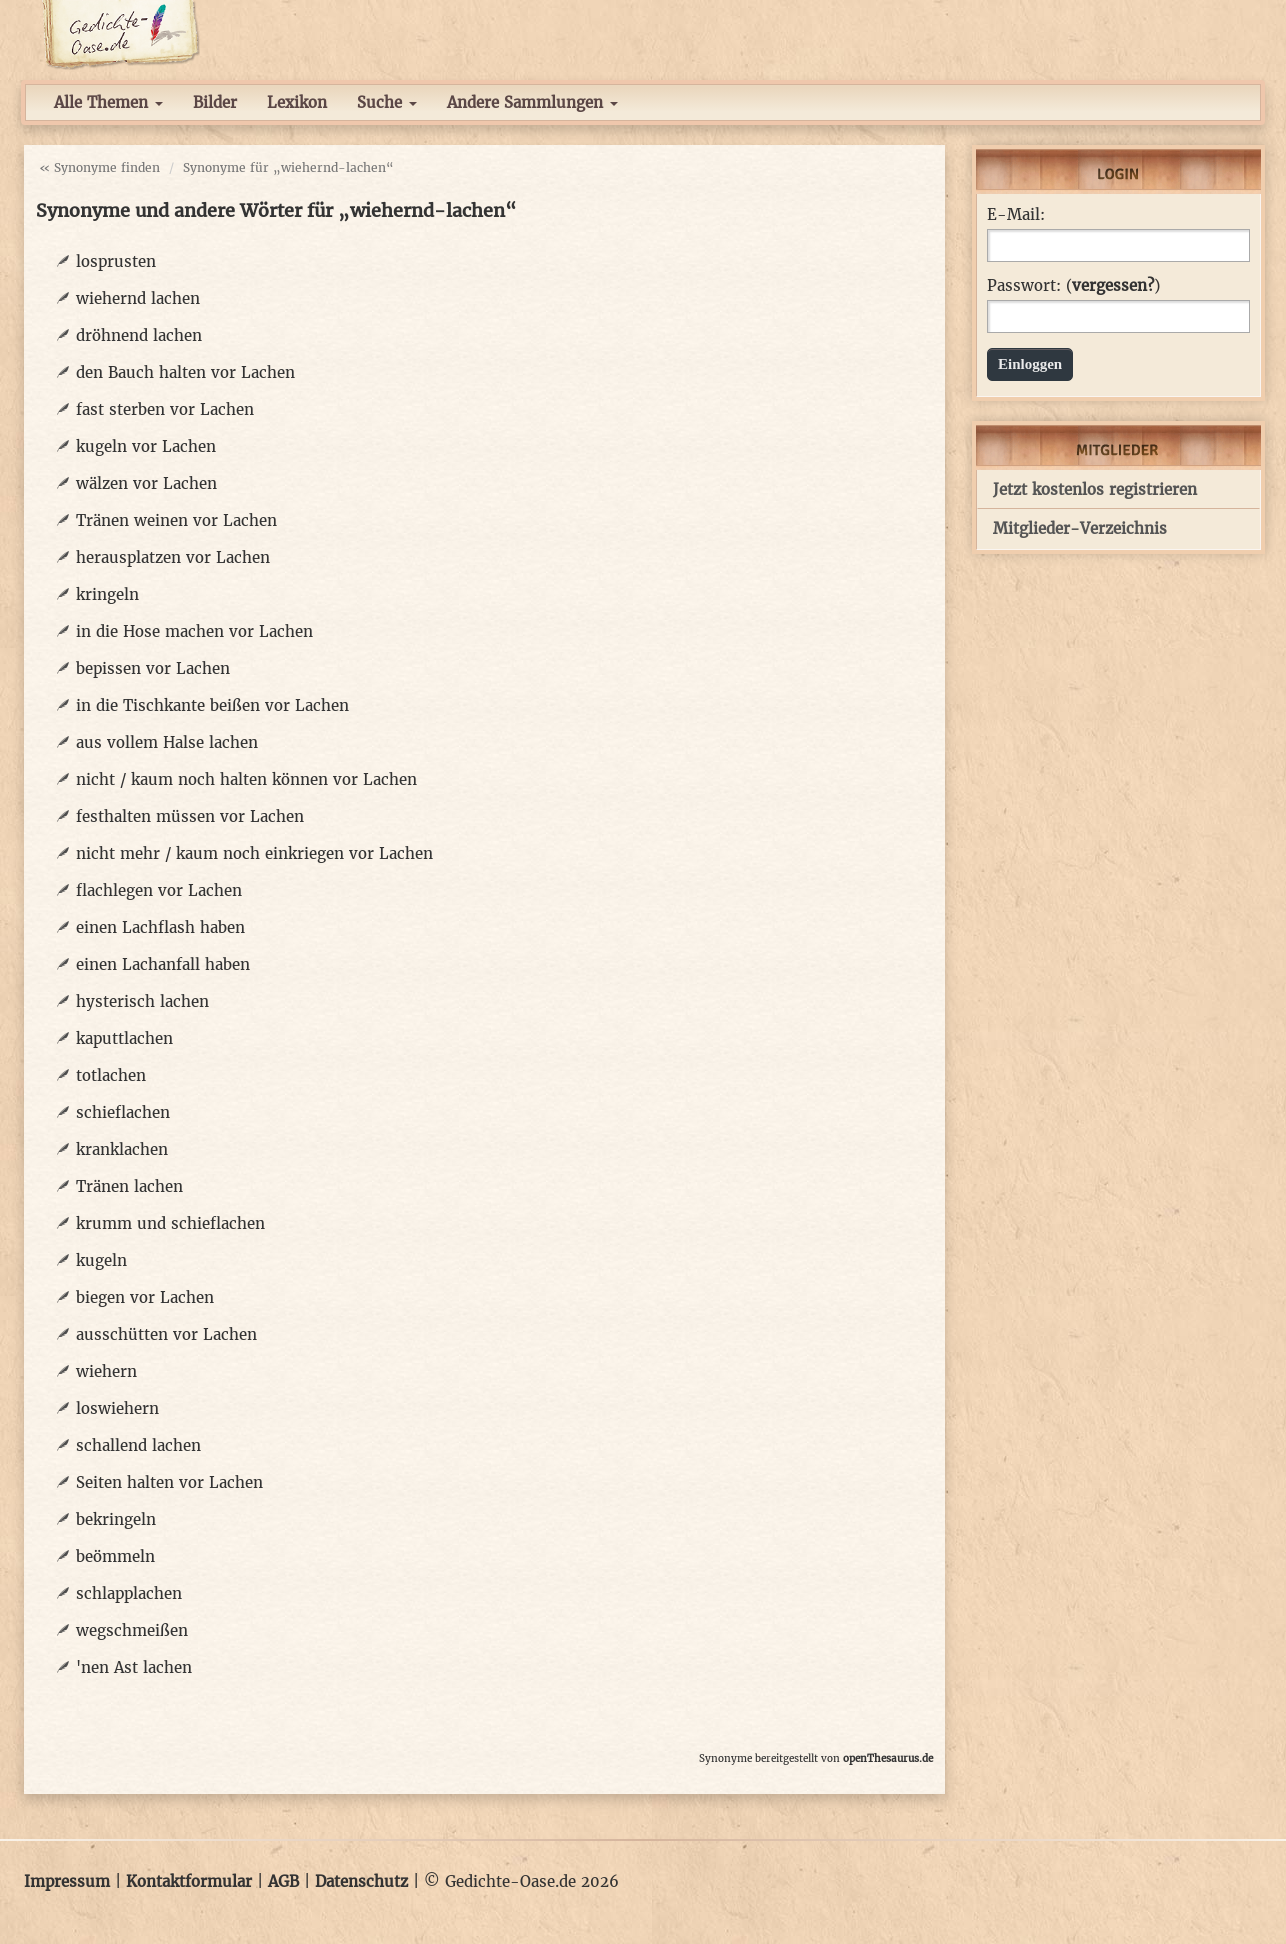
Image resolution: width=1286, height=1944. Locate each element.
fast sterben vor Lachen (165, 409)
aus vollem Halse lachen (167, 742)
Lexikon (297, 102)
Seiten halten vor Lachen (169, 1482)
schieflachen (123, 1112)
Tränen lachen (129, 1186)
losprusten (116, 261)
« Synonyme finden (99, 167)
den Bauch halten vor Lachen (185, 372)
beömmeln (115, 1556)
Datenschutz (361, 1881)
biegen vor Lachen (145, 1297)
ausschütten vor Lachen (166, 1334)
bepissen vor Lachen (153, 668)
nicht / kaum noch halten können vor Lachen (246, 779)
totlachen (111, 1075)
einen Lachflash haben (160, 927)
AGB (283, 1881)
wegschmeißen (132, 1630)
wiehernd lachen (138, 298)
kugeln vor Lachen (146, 446)
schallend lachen (138, 1445)
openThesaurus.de (888, 1758)
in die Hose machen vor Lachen (194, 631)
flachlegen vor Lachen (159, 890)
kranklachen (122, 1149)
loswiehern (117, 1408)
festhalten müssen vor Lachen (190, 816)
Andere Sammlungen (532, 102)
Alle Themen (108, 102)
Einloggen (1030, 364)
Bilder (215, 102)
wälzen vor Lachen (146, 483)
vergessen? (1113, 285)
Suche (387, 102)
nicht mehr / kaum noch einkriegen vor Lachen (254, 853)
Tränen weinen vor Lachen (176, 520)
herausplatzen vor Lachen (173, 557)
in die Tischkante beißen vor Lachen (212, 705)
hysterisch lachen (142, 1001)
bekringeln (116, 1519)
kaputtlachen (124, 1038)
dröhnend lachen (139, 335)
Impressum (67, 1881)
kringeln (107, 594)
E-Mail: (1016, 215)
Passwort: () (1073, 286)
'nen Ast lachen (134, 1667)
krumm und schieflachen (170, 1223)
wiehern (106, 1371)
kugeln (101, 1260)
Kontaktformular (189, 1881)
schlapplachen (129, 1593)
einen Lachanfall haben (163, 964)
